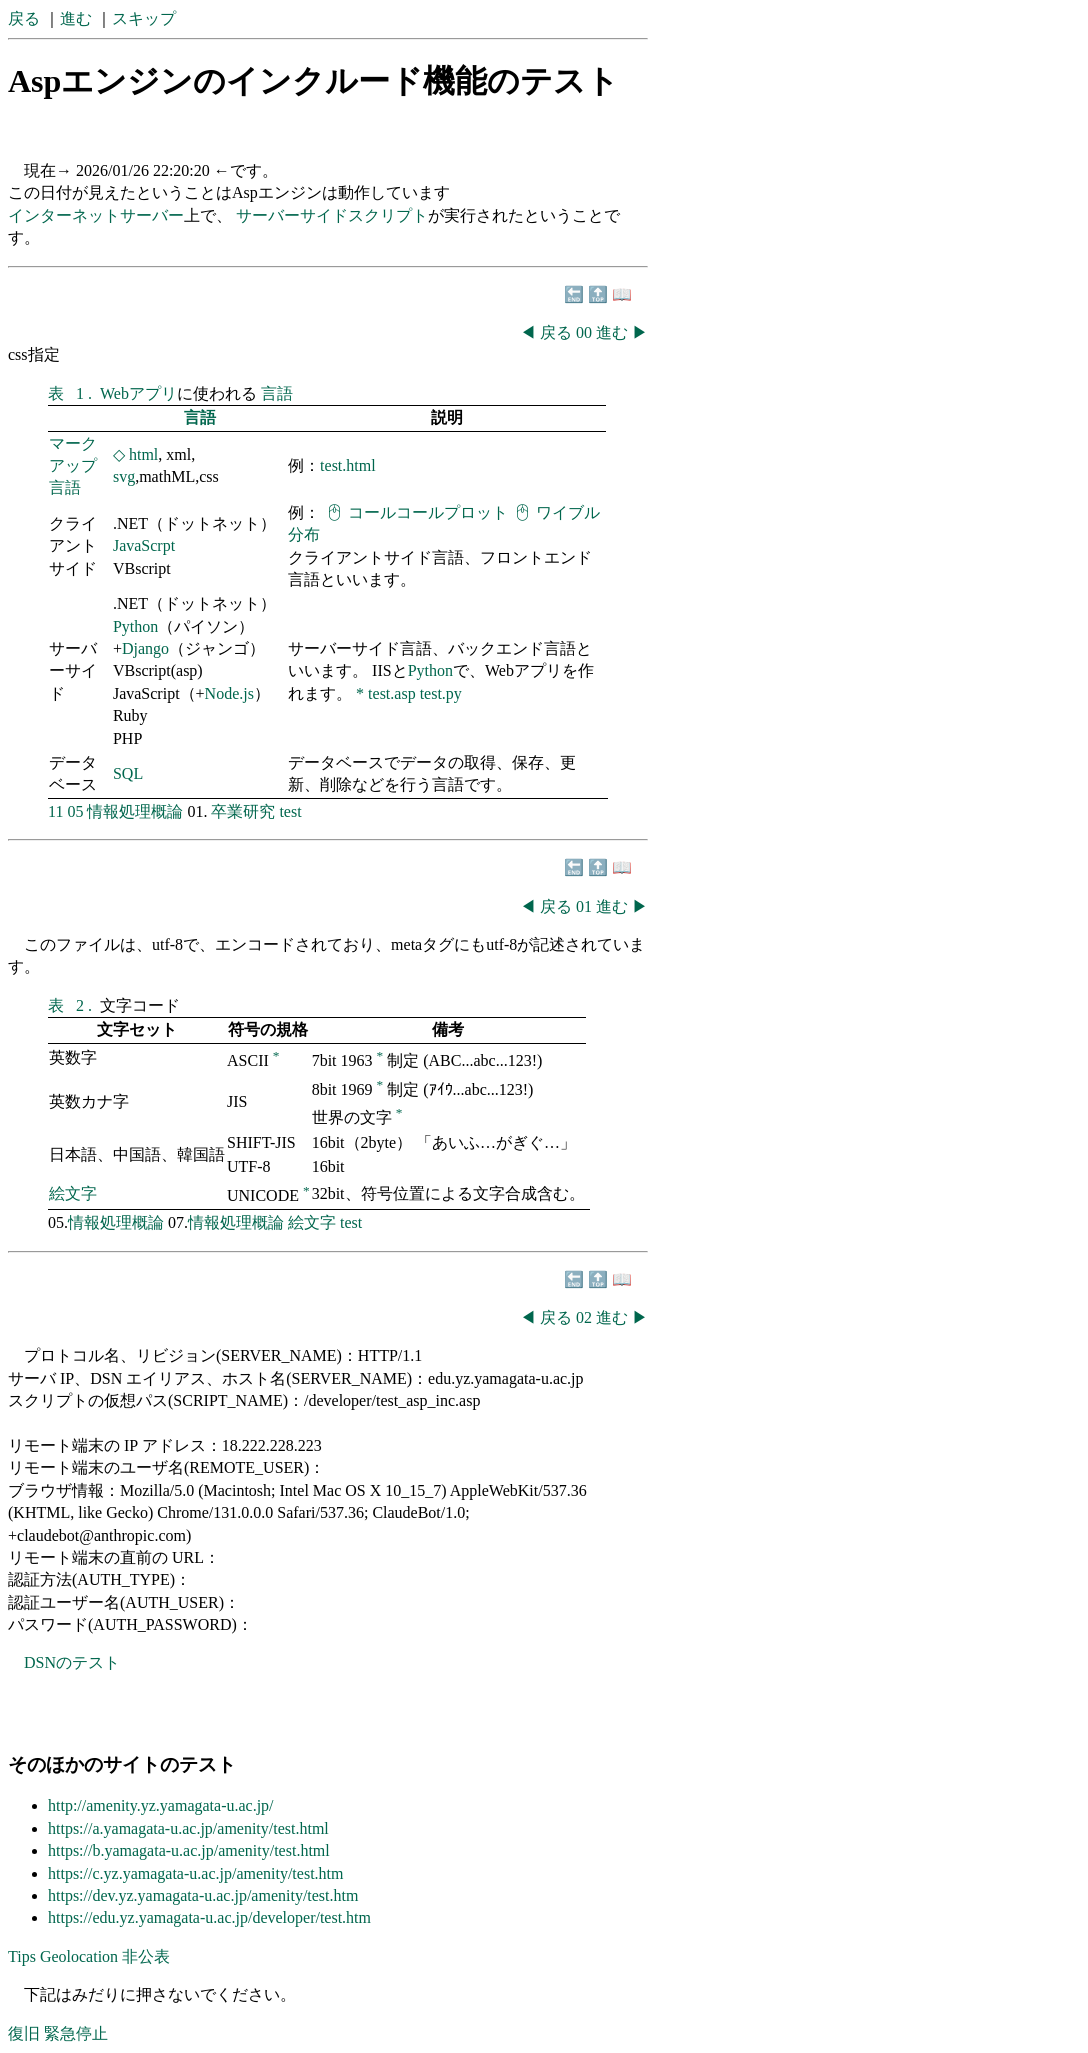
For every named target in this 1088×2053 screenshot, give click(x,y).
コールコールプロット (428, 512)
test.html (348, 465)
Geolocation (79, 1956)
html (143, 454)
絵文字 (73, 1193)
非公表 (146, 1956)
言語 (277, 393)
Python (135, 626)
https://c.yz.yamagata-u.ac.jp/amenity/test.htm (195, 1873)
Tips (22, 1956)
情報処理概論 (135, 811)
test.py (441, 693)
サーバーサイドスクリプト (332, 215)
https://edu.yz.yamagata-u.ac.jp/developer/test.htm (209, 1917)
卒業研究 (243, 811)
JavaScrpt (144, 545)
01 (586, 906)
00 (586, 332)
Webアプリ (138, 393)
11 (55, 811)
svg (124, 476)
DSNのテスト (72, 1662)
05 (75, 811)
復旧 (24, 2033)
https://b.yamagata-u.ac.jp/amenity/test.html (189, 1850)
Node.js (229, 693)
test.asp (392, 693)
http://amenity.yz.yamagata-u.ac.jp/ (161, 1805)
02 (586, 1317)
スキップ (144, 18)
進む (76, 18)
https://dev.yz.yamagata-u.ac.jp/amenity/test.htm (203, 1895)
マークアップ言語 (73, 466)
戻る (24, 18)
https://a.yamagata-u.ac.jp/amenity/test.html (188, 1828)
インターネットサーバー (96, 215)
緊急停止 (76, 2033)
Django (145, 648)
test (290, 811)
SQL (128, 773)
